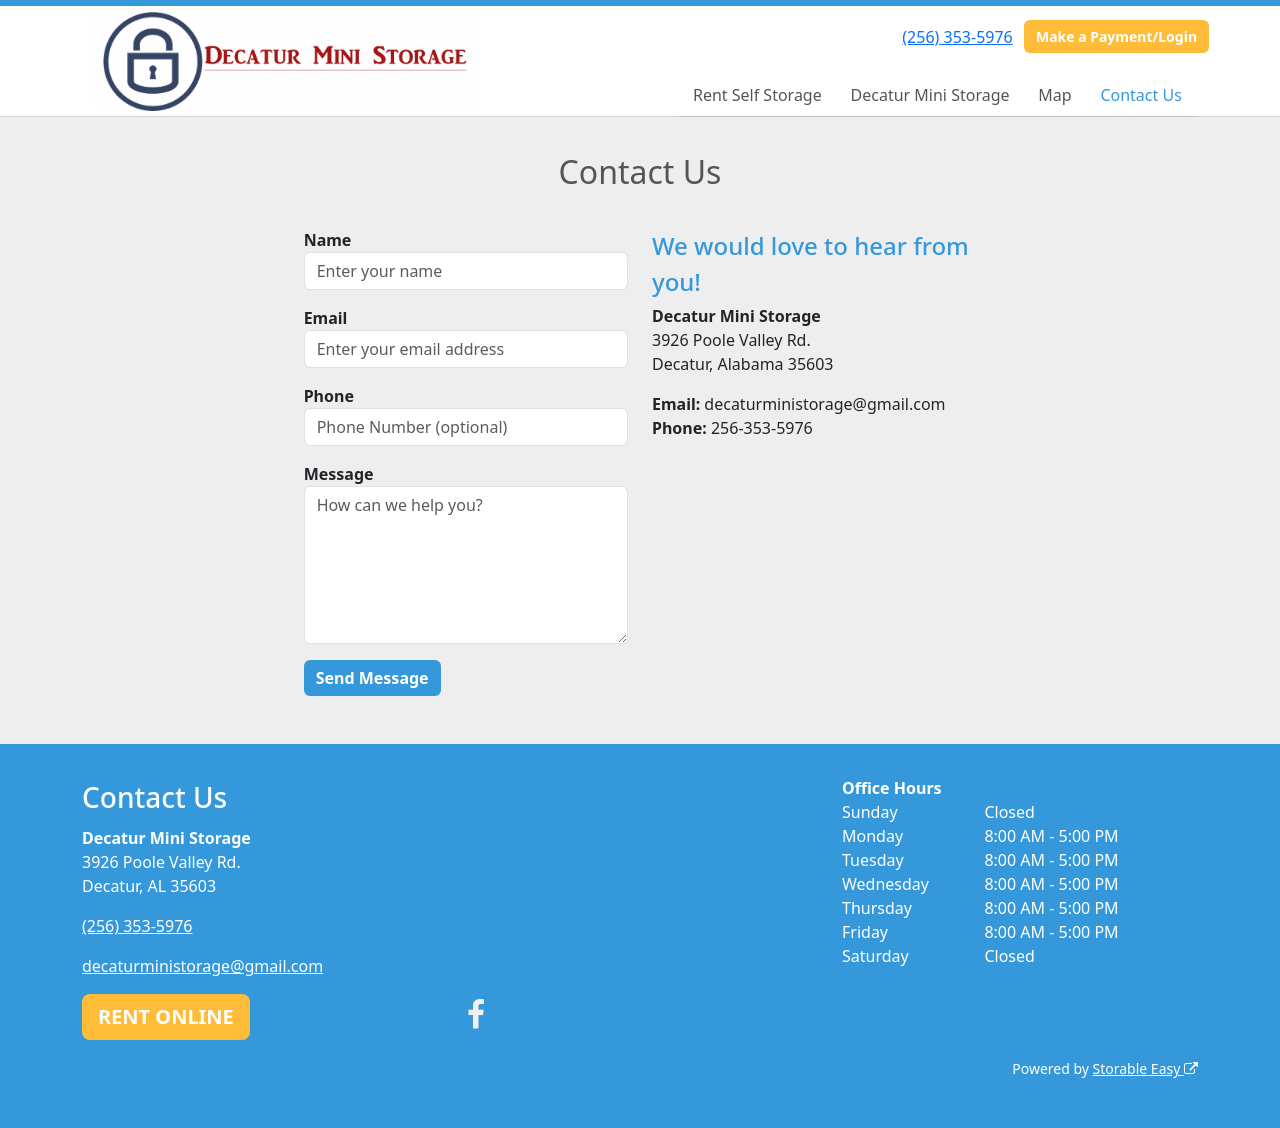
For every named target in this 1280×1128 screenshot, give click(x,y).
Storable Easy (1145, 1068)
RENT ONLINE (166, 1016)
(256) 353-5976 (957, 37)
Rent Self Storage (757, 95)
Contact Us (1140, 95)
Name (328, 240)
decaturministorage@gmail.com (202, 966)
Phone (329, 396)
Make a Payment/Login (1116, 36)
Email (326, 318)
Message (339, 474)
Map (1054, 95)
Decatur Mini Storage (930, 95)
